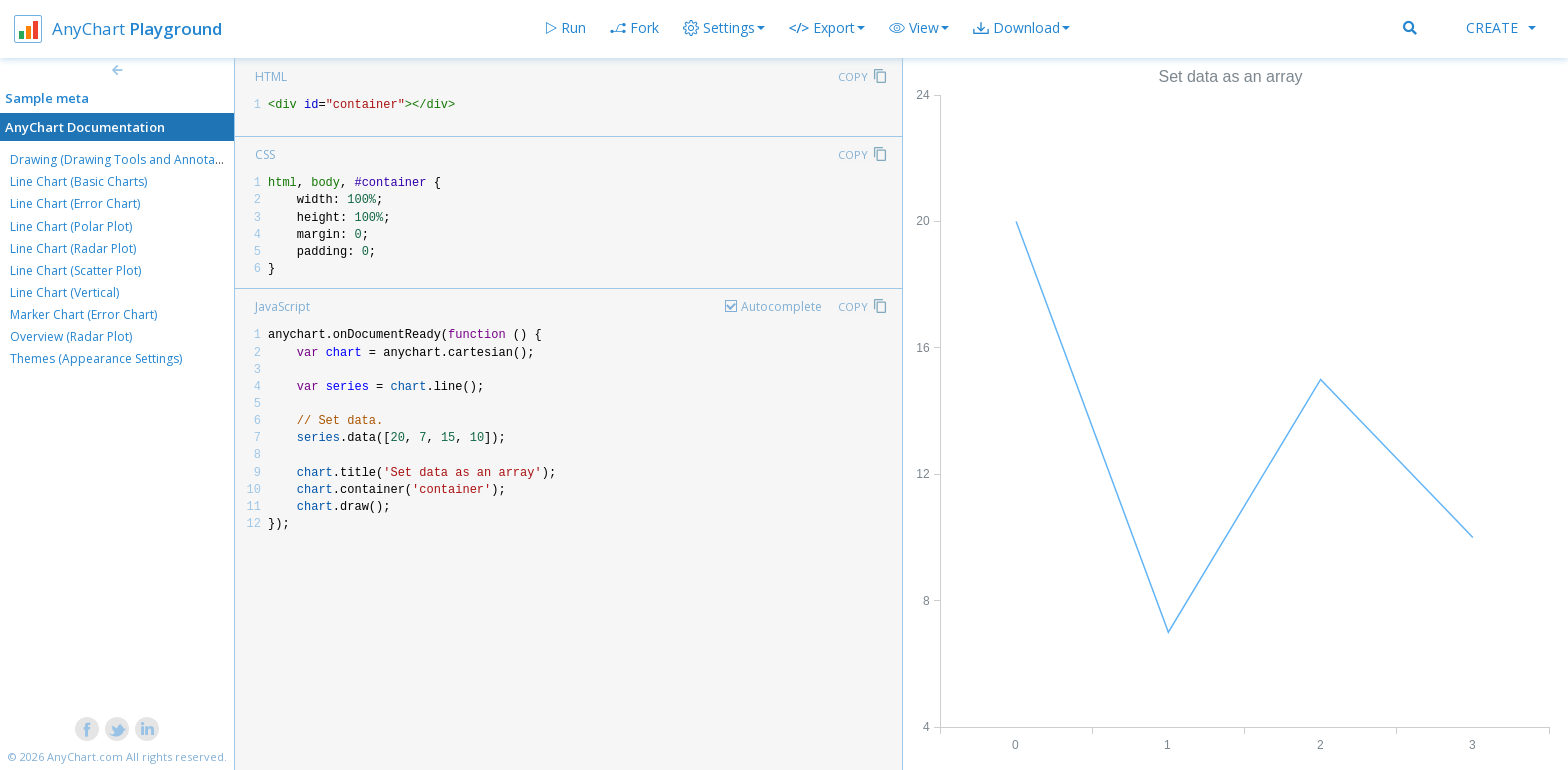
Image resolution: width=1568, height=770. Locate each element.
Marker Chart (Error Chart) (83, 314)
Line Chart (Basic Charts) (78, 181)
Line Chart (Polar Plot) (71, 226)
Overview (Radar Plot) (71, 336)
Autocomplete (781, 306)
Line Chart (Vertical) (64, 292)
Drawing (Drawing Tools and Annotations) (128, 159)
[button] (919, 28)
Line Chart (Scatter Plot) (75, 270)
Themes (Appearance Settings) (96, 358)
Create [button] (1501, 27)
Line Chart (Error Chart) (75, 203)
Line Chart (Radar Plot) (73, 248)
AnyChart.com (85, 756)
